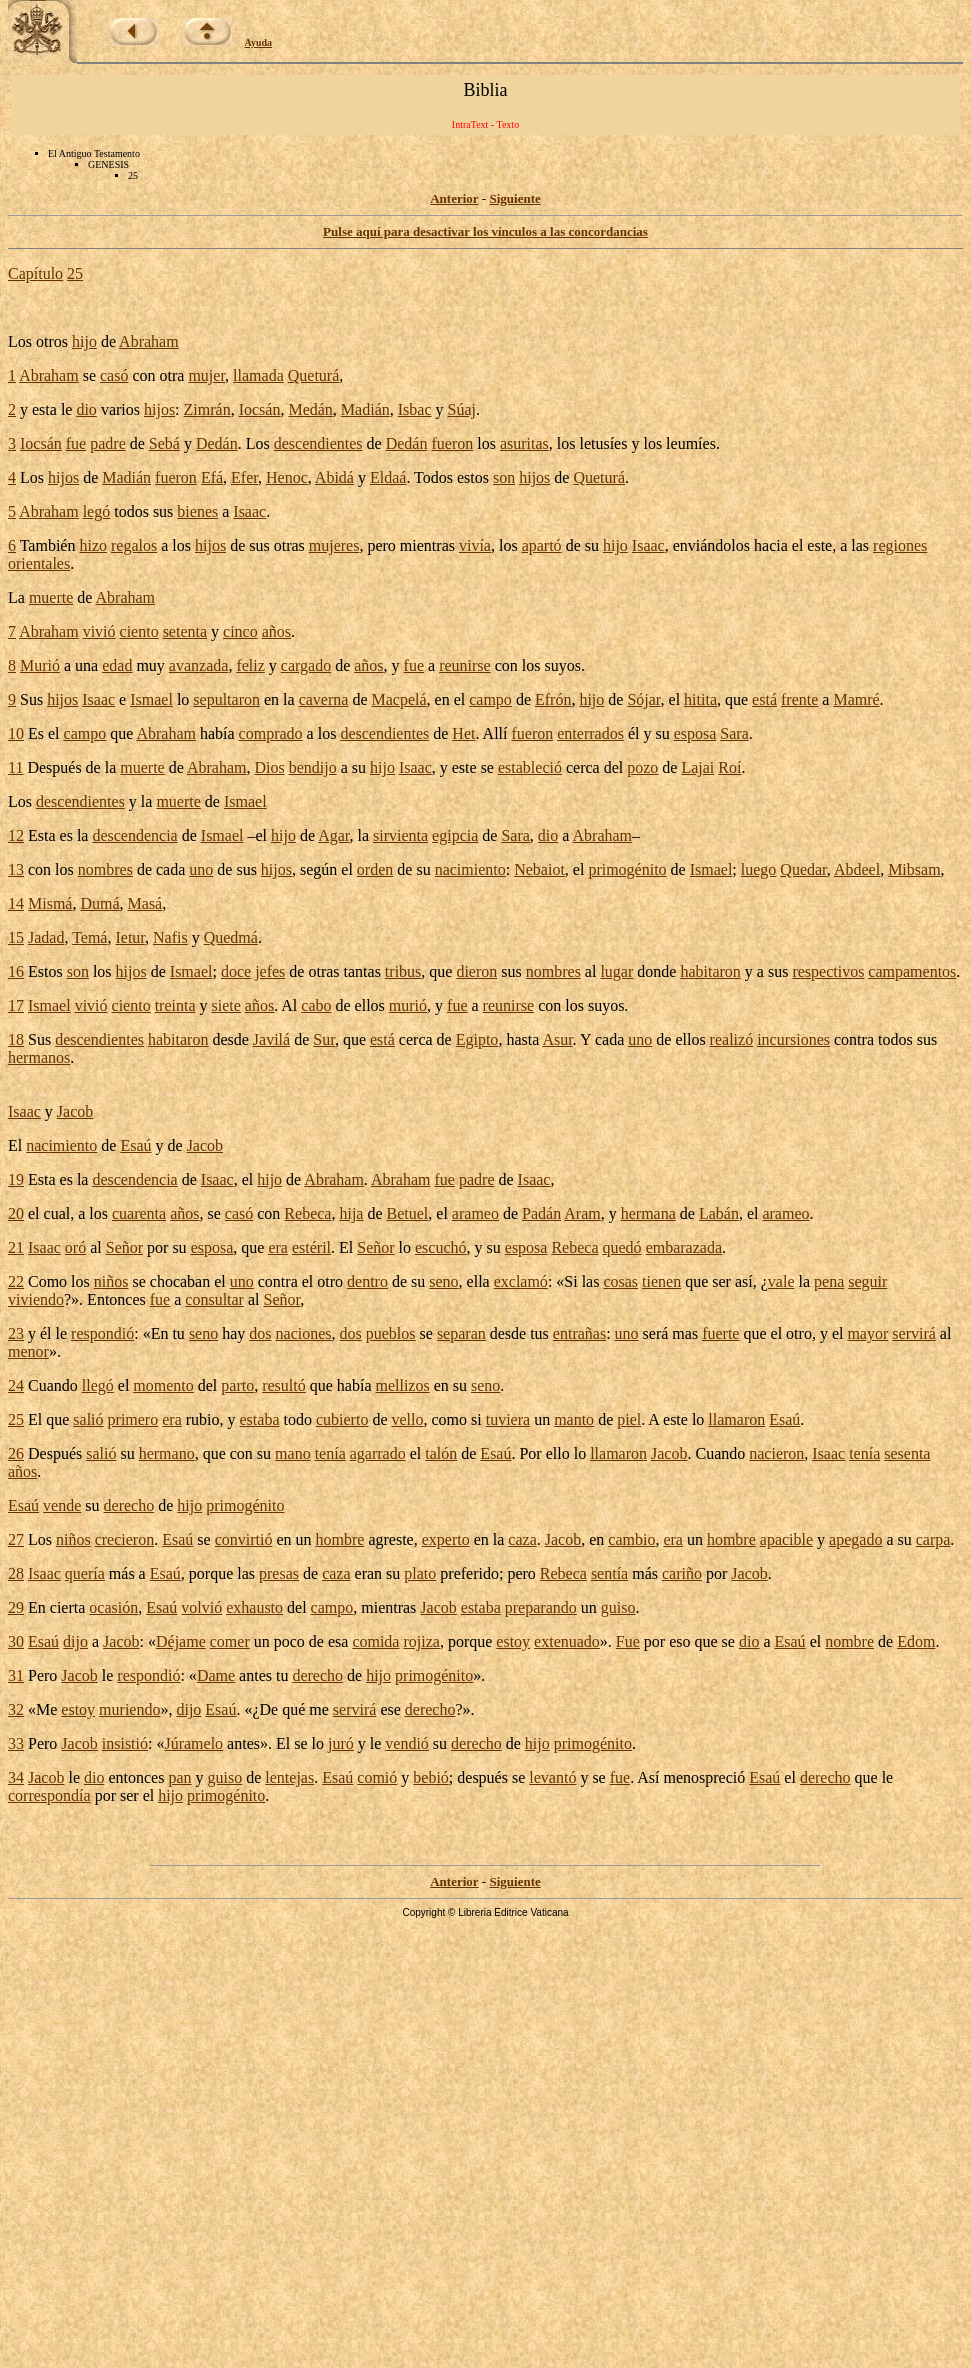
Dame (216, 1675)
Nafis (170, 937)
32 (16, 1709)
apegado (855, 1539)
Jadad (46, 937)
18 (16, 1039)
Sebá (164, 443)
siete (226, 1005)
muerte (51, 597)
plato (420, 1573)
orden (375, 869)
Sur (324, 1039)
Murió (40, 665)
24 (16, 1385)
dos (260, 1333)
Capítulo (35, 273)
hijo (84, 341)
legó (97, 511)
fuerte (720, 1333)
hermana (648, 1213)
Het (463, 733)
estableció (530, 767)
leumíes (691, 443)
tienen (661, 1281)
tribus (403, 971)
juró (341, 1743)
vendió (407, 1743)
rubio (203, 1419)
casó (114, 375)
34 (16, 1777)
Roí (729, 767)
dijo (75, 1641)
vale (781, 1281)
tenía (330, 1453)
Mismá (50, 903)
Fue (628, 1641)
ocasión (113, 1607)
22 (16, 1281)
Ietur (130, 937)
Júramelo (193, 1743)
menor (28, 1351)
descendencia (134, 835)
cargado (306, 665)
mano (293, 1453)
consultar (214, 1299)
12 (16, 835)
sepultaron (226, 699)
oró (75, 1247)
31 (16, 1675)
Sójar (643, 699)
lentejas (289, 1777)
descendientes (318, 443)
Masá (145, 903)
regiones (900, 545)
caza (522, 1539)
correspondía (49, 1795)
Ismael (151, 699)
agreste (390, 1539)
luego (759, 869)
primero (133, 1419)
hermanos (39, 1057)
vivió (99, 631)
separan (461, 1333)
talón (441, 1453)
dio (86, 409)
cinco (240, 631)
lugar (616, 971)
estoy (513, 1641)
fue (76, 443)
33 (16, 1743)
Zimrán (207, 409)
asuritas (524, 443)
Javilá (271, 1039)
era (278, 1247)
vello (407, 1419)
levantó (552, 1777)
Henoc (287, 477)
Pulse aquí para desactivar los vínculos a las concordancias (485, 231)
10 (16, 733)
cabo (316, 1005)
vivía (475, 545)
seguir (867, 1281)
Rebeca (307, 1213)
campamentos (912, 971)
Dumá (99, 903)
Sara (734, 733)
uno (201, 869)
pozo (642, 767)
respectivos (828, 971)
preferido (469, 1573)
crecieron (125, 1539)
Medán (310, 409)
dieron (476, 971)
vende (62, 1505)
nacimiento (470, 869)
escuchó (441, 1247)
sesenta (907, 1453)
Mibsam (914, 869)
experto (446, 1539)
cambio (631, 1539)
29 (16, 1607)
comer (230, 1641)
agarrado (378, 1453)
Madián (365, 409)
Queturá (314, 375)
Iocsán (260, 409)
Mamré (856, 699)
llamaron (736, 1419)
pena (829, 1281)
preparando (541, 1607)
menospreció (704, 1777)
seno (443, 1281)
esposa (695, 733)
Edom (916, 1641)
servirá (914, 1333)
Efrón (553, 699)
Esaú (135, 1145)
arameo (475, 1213)
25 (75, 273)
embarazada (684, 1247)
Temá (89, 937)
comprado (271, 733)
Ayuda (259, 42)
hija (351, 1213)
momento (163, 1385)
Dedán (217, 443)
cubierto (342, 1419)
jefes (270, 971)
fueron (452, 443)
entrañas (579, 1333)
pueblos (391, 1333)
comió (377, 1777)
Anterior (454, 198)
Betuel (408, 1213)
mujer (206, 375)
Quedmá (231, 937)
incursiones (793, 1039)
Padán (541, 1213)
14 (16, 903)
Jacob (75, 1111)
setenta (185, 631)
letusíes (603, 443)
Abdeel (857, 869)
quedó (622, 1247)
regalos (134, 545)
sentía (609, 1573)
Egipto (477, 1039)
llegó (98, 1385)
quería (85, 1573)
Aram (582, 1213)
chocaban (180, 1281)
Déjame (181, 1641)
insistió (125, 1743)
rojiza (421, 1641)
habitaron (710, 971)
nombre (849, 1641)
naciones (304, 1333)
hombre (340, 1539)
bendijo (313, 767)
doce (236, 971)
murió (408, 1005)
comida (375, 1641)
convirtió (244, 1539)
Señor (124, 1247)
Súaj (462, 409)
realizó (732, 1039)
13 (16, 869)
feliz (250, 665)
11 (15, 767)
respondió (102, 1333)
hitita (700, 699)
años (276, 631)
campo (490, 699)
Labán (719, 1213)
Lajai (697, 767)
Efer (244, 477)
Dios (269, 767)
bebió (431, 1777)
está (764, 699)
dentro (367, 1281)
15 (16, 937)
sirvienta (400, 835)
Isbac (415, 409)
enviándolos (711, 545)
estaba (260, 1419)
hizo (93, 545)
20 (16, 1213)
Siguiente (514, 198)
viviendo (36, 1299)
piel (629, 1419)
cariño (682, 1573)
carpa (933, 1539)
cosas (620, 1281)
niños (111, 1281)
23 (16, 1333)
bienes (197, 511)
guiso (618, 1607)
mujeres (334, 545)
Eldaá (388, 477)
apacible (786, 1539)
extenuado (567, 1641)
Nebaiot (539, 869)
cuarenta (139, 1213)
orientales (39, 563)
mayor (867, 1333)
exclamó (521, 1281)
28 (16, 1573)
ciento (139, 631)
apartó (542, 545)
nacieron (776, 1453)
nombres (105, 869)
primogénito (627, 869)
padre (108, 443)
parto (237, 1385)
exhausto (254, 1607)
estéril (311, 1247)
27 (16, 1539)
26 (16, 1453)
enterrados (590, 733)
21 (16, 1247)
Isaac (249, 511)
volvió (201, 1607)
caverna (324, 699)
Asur (557, 1039)
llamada (258, 375)
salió (88, 1419)
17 (16, 1005)
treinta (175, 1005)
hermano (167, 1453)
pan (179, 1777)
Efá (212, 477)
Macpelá (398, 699)
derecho (129, 1505)
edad (117, 665)
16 (16, 971)
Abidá (334, 477)
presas (279, 1573)
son (504, 477)
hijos (159, 409)
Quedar (803, 869)
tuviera (508, 1419)
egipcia (455, 835)
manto (574, 1419)
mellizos (402, 1385)
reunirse (465, 665)
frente (799, 699)
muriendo (129, 1709)
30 (16, 1641)
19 (16, 1179)
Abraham (149, 341)
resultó (284, 1385)
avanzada (199, 665)
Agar (333, 835)
